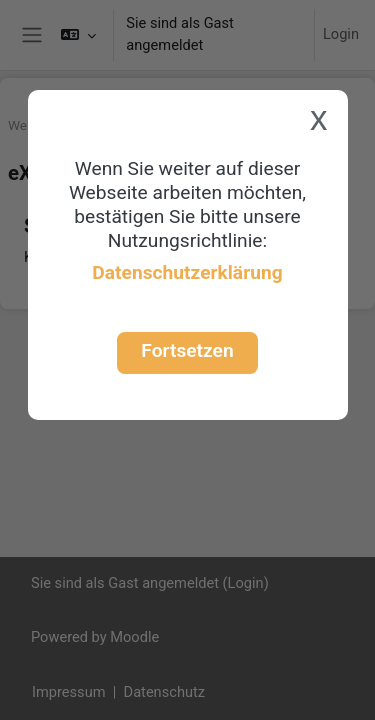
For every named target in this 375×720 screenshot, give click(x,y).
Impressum (69, 692)
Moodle (134, 637)
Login (341, 34)
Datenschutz (164, 692)
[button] (78, 35)
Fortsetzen (187, 350)
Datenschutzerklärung (187, 272)
